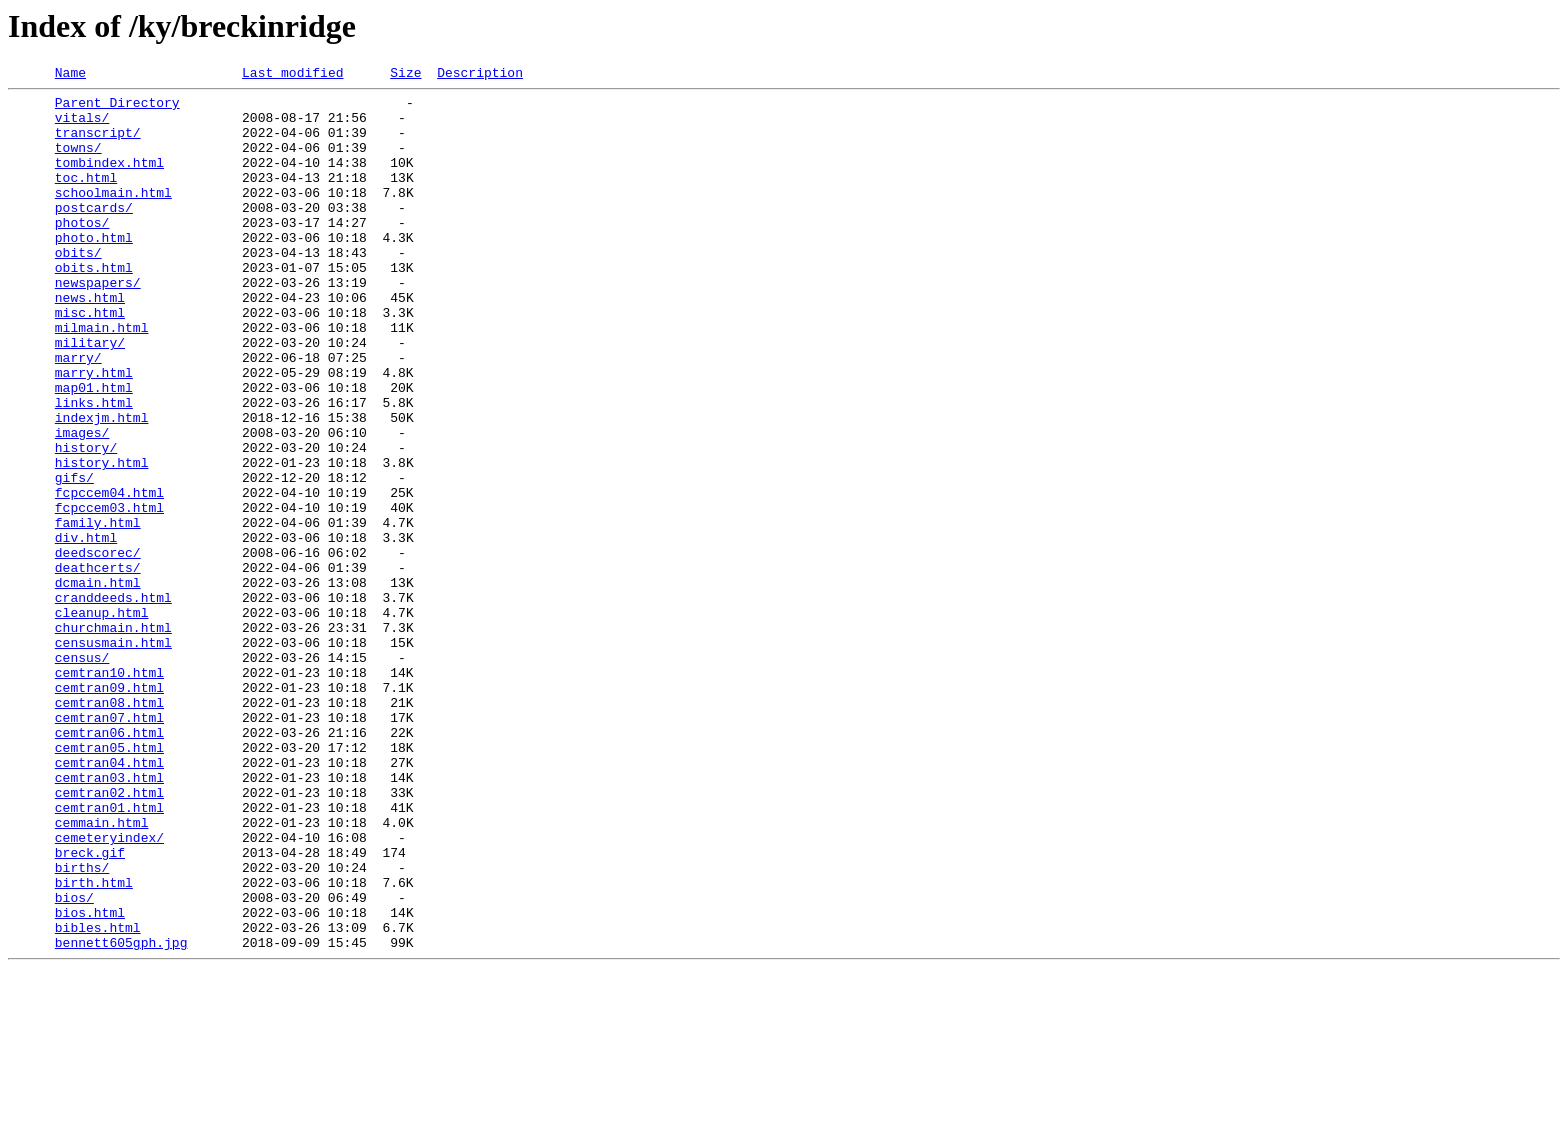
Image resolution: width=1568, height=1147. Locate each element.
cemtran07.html (109, 846)
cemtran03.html (109, 918)
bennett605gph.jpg (121, 1116)
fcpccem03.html (109, 594)
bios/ (74, 1062)
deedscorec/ (98, 648)
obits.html (94, 306)
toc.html (86, 198)
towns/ (78, 162)
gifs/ (74, 558)
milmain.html (102, 378)
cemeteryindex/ (109, 990)
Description (480, 75)
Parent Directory (117, 108)
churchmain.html (113, 738)
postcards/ (94, 234)
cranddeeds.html (113, 702)
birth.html (94, 1044)
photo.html (94, 270)
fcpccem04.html (109, 576)
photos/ (82, 252)
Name (70, 75)
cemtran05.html (109, 882)
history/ (86, 522)
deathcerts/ (98, 666)
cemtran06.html (109, 864)
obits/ (78, 288)
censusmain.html (113, 756)
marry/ (78, 414)
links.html (94, 468)
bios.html (90, 1080)
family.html (98, 612)
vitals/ (82, 126)
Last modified (292, 75)
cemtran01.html (109, 954)
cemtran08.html (109, 828)
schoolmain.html (113, 216)
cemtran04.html (109, 900)
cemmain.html (102, 972)
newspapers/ (98, 324)
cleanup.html (102, 720)
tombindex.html (109, 180)
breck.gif (90, 1008)
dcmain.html (98, 684)
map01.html (94, 450)
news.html (90, 342)
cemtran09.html (109, 810)
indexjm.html (102, 486)
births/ (82, 1026)
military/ (90, 396)
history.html (102, 540)
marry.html (94, 432)
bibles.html (98, 1098)
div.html (86, 630)
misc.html (90, 360)
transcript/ (98, 144)
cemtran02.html (109, 936)
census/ (82, 774)
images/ (82, 504)
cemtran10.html (109, 792)
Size (405, 75)
